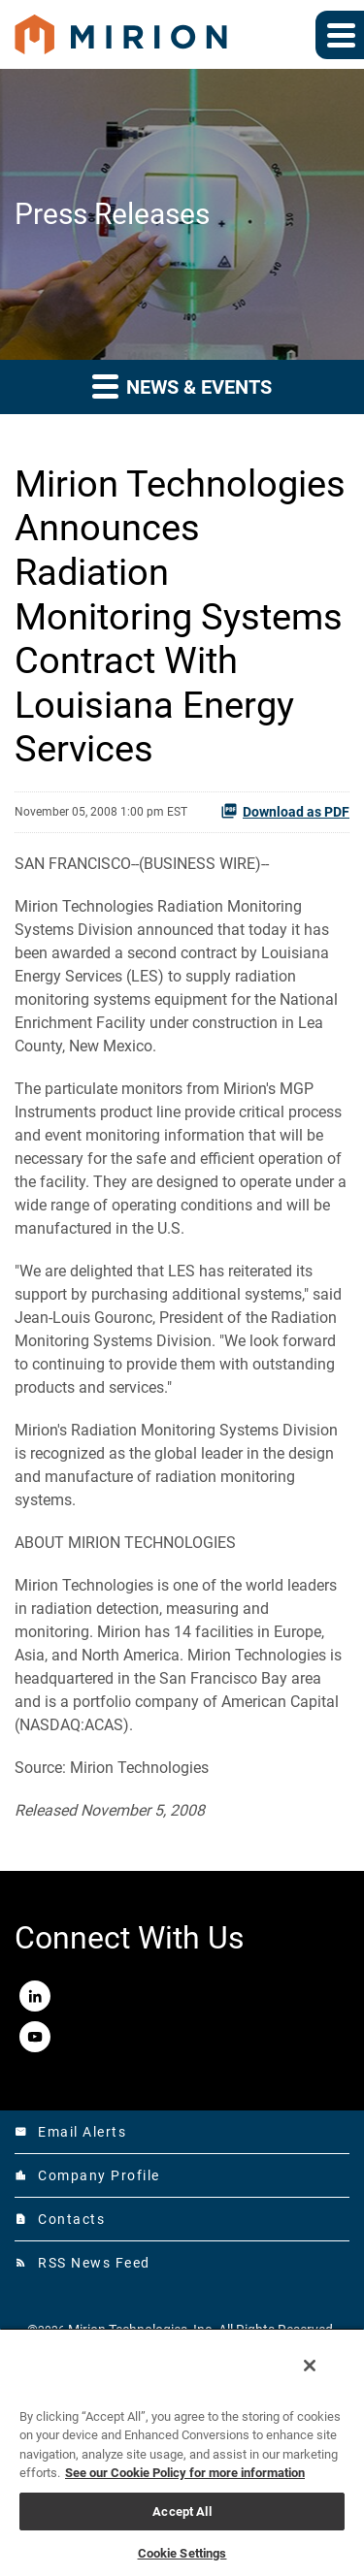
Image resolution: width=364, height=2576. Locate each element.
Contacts (60, 2219)
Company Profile (87, 2175)
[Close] (309, 2365)
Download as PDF (284, 811)
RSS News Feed (82, 2262)
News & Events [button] (182, 385)
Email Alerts (70, 2132)
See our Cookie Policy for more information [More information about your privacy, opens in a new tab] (185, 2472)
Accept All (181, 2511)
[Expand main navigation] (339, 35)
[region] (182, 2452)
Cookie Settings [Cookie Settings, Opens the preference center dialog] (182, 2553)
